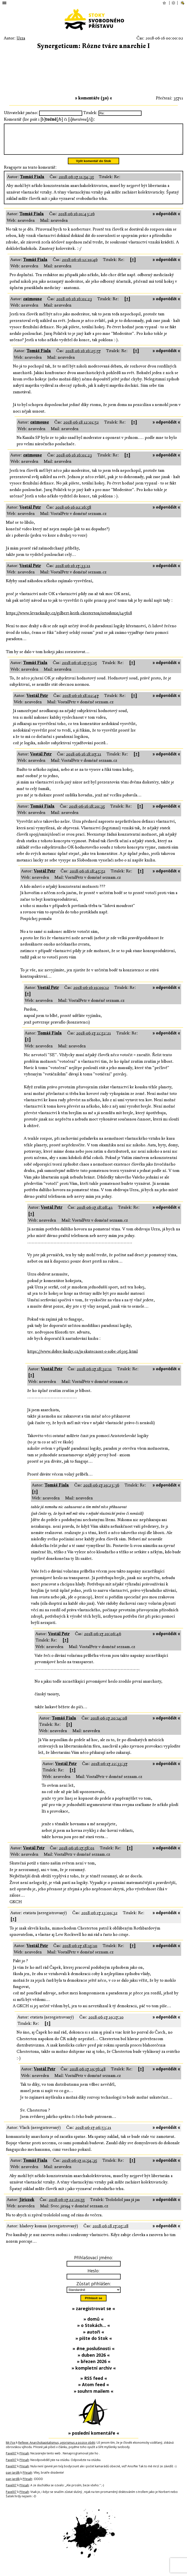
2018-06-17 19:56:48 (88, 2074)
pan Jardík (13, 2478)
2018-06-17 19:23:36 (101, 1491)
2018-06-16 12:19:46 (80, 265)
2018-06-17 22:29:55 (67, 2205)
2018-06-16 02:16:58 (73, 513)
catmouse (32, 304)
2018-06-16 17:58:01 (76, 1853)
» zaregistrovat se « (93, 2314)
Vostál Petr (30, 513)
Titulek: (90, 112)
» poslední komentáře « (93, 2439)
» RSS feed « (93, 2384)
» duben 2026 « (94, 2361)
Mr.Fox (10, 2448)
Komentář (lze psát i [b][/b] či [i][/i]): (49, 119)
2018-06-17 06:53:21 (93, 2133)
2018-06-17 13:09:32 (99, 1918)
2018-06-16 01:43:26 (76, 219)
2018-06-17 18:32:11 (94, 1374)
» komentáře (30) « (93, 98)
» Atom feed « (93, 2390)
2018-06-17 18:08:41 (95, 1213)
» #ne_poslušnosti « (93, 2354)
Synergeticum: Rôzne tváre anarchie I (93, 46)
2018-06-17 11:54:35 (76, 182)
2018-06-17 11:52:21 (93, 1039)
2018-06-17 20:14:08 (108, 1724)
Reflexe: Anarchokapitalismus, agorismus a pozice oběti (56, 2448)
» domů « (93, 2325)
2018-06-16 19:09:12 (91, 993)
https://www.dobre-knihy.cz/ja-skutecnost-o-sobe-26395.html (82, 1357)
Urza (21, 38)
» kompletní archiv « (93, 2374)
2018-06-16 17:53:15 (79, 668)
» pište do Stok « (93, 2344)
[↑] (133, 265)
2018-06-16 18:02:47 (80, 701)
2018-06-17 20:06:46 (102, 1639)
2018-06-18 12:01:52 (81, 428)
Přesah (24, 2459)
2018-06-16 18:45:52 (87, 876)
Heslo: (93, 2276)
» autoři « (93, 2338)
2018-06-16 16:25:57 (83, 356)
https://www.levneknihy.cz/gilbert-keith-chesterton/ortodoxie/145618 (69, 618)
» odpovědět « (166, 219)
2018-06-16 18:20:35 (87, 812)
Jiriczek (26, 2205)
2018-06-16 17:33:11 (72, 571)
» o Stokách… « (93, 2331)
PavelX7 (11, 2459)
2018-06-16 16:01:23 (74, 304)
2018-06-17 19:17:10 (106, 2023)
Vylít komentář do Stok (93, 167)
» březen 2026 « (93, 2367)
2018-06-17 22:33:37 (109, 1769)
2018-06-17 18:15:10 (79, 1951)
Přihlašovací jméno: (93, 2263)
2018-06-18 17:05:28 (110, 2231)
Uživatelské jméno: (21, 112)
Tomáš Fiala (32, 182)
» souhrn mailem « (93, 2397)
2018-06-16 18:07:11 (83, 759)
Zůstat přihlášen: (93, 2289)
